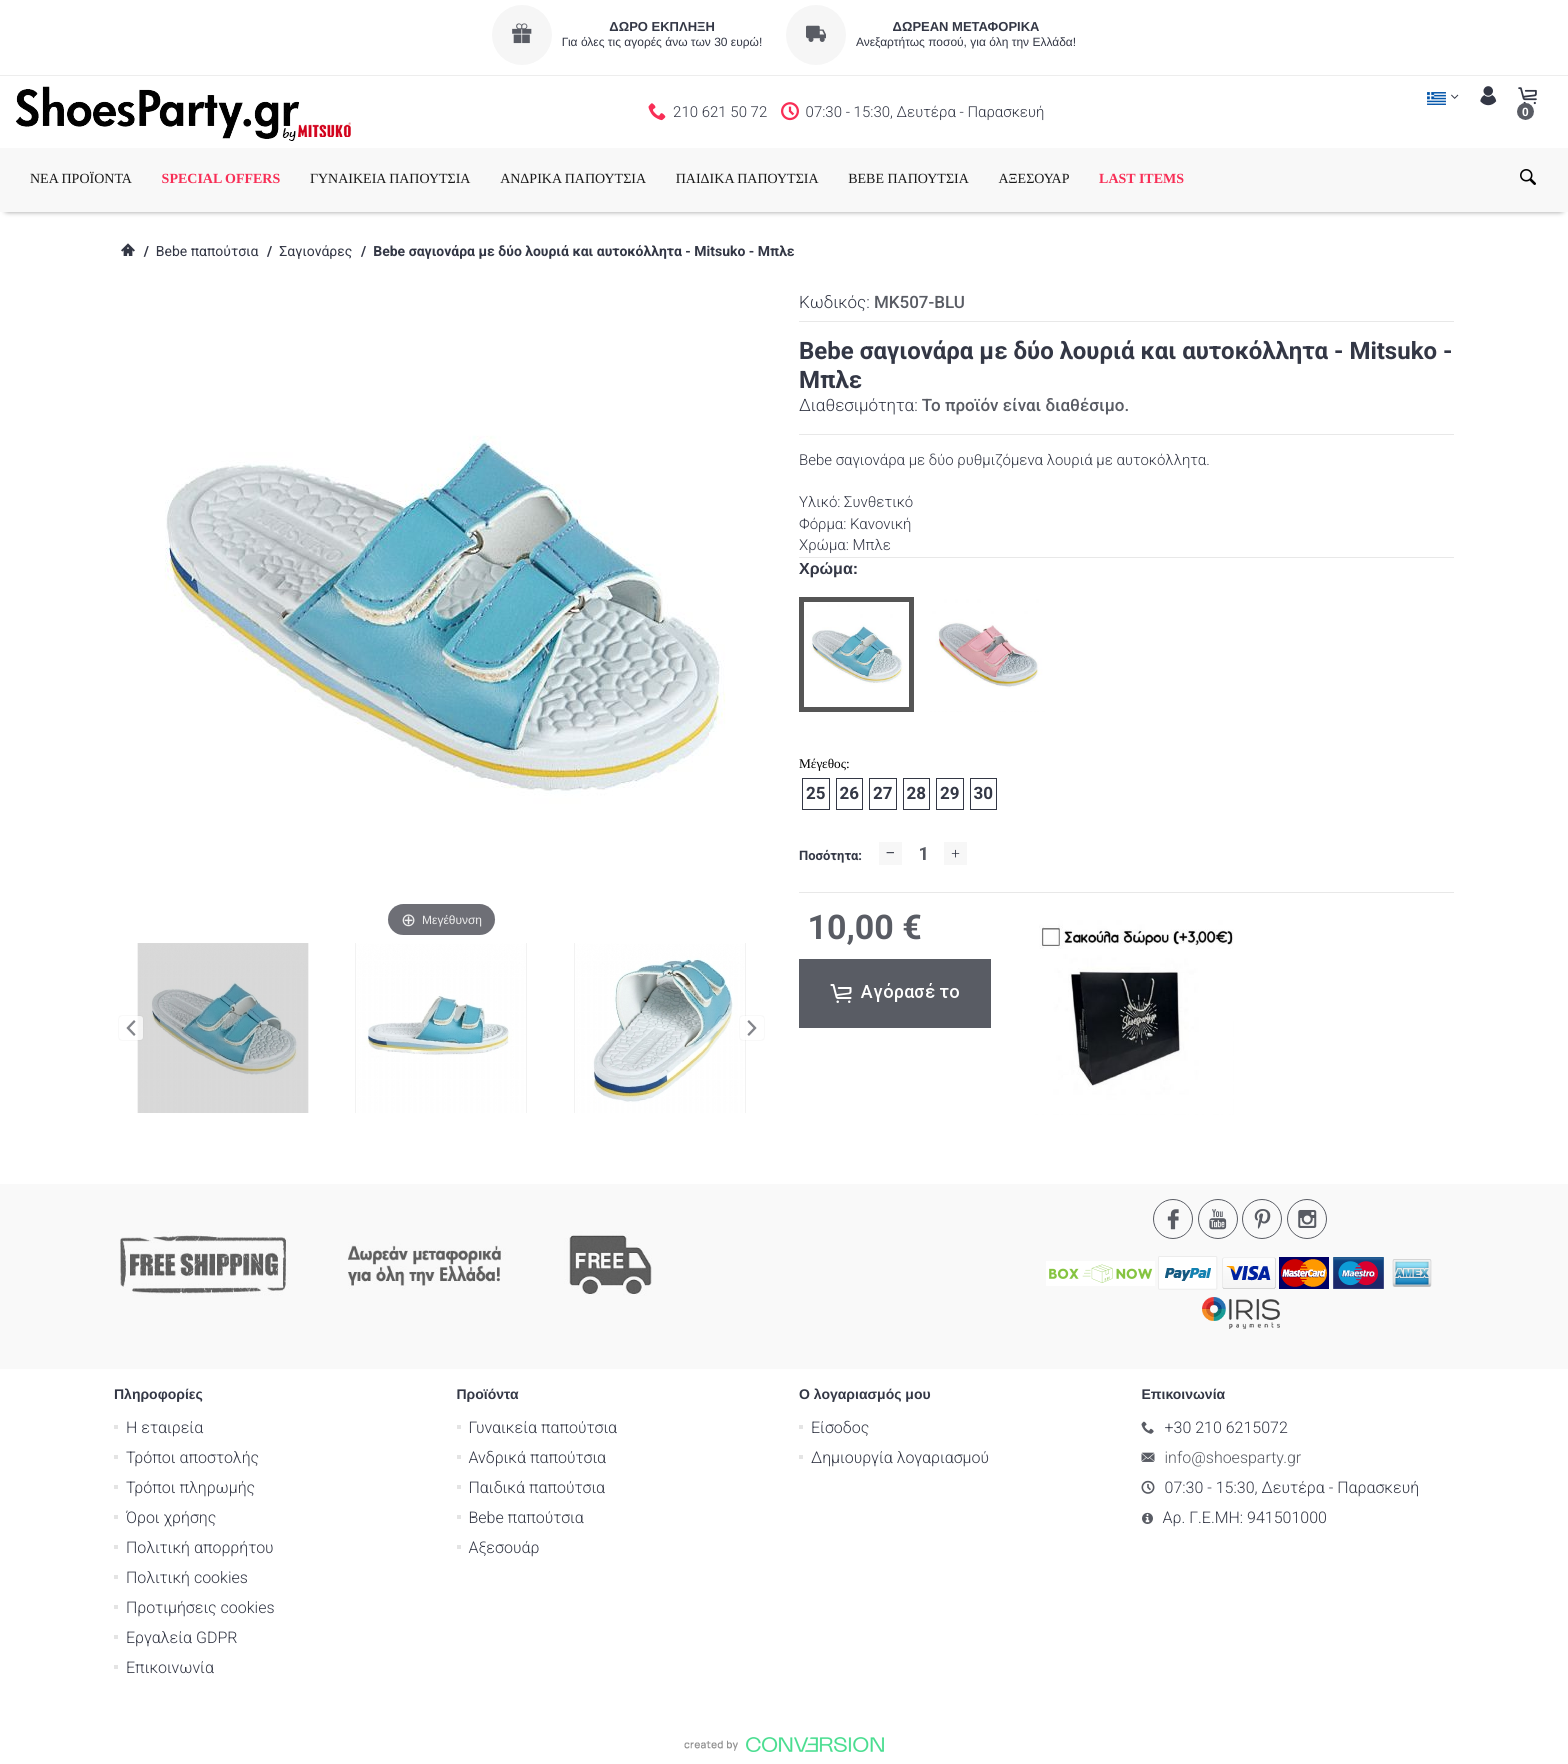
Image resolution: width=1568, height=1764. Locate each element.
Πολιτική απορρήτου (200, 1547)
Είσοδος (840, 1427)
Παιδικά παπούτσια (537, 1487)
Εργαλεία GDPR (181, 1637)
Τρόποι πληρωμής (190, 1487)
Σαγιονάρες (315, 252)
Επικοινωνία (170, 1667)
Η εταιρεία (164, 1427)
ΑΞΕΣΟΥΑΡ (1033, 179)
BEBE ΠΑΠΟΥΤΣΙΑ (908, 179)
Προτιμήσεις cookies (200, 1607)
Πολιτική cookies (187, 1577)
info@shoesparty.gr (1233, 1457)
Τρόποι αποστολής (192, 1457)
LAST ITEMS (1141, 179)
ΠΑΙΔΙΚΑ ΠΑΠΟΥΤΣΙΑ (747, 179)
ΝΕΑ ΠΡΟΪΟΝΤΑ (81, 179)
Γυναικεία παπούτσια (543, 1427)
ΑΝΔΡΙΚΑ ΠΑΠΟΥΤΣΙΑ (573, 179)
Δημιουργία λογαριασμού (900, 1457)
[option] (856, 654)
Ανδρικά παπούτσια (538, 1457)
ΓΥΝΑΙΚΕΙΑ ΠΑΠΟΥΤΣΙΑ (390, 179)
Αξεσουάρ (504, 1547)
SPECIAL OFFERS (221, 179)
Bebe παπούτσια (207, 252)
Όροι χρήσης (171, 1517)
